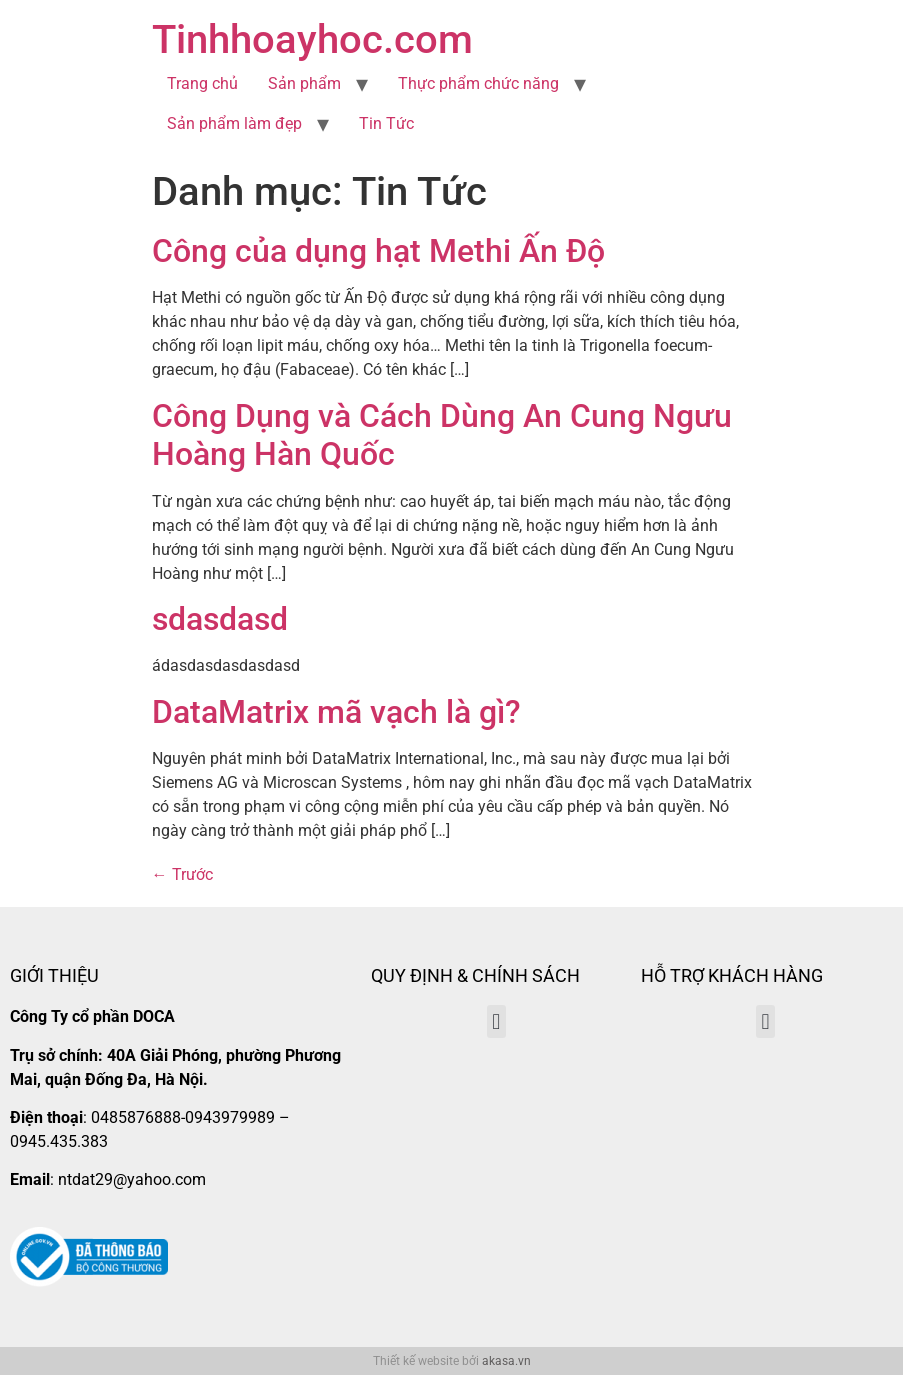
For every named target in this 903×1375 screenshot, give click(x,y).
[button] (496, 1021)
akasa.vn (506, 1361)
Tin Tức (386, 123)
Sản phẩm (304, 83)
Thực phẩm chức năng (478, 83)
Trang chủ (202, 83)
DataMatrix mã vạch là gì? (336, 712)
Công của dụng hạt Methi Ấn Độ (378, 251)
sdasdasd (220, 619)
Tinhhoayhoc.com (312, 39)
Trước (182, 874)
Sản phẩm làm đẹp (234, 123)
